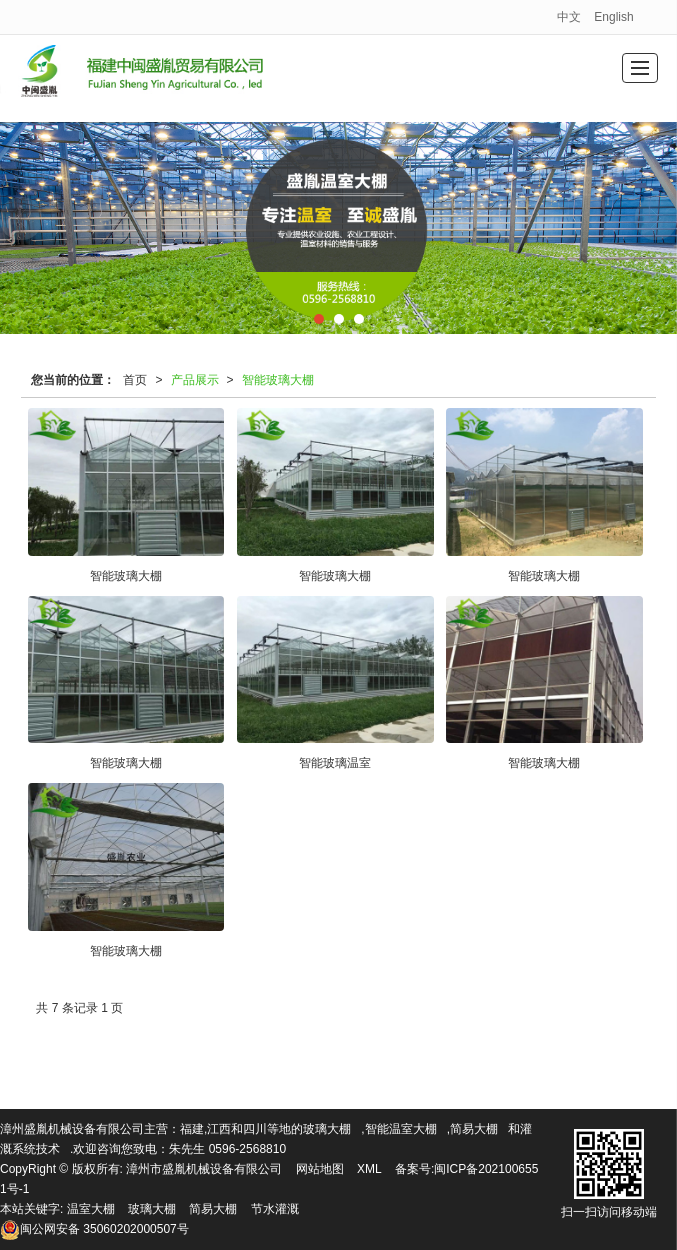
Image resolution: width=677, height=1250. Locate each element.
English (613, 17)
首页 (135, 380)
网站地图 (320, 1169)
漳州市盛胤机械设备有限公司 (204, 1169)
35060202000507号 (94, 1229)
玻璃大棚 (327, 1129)
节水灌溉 (275, 1209)
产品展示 (195, 380)
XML (369, 1169)
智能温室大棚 (401, 1129)
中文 (569, 17)
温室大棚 (91, 1209)
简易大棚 (474, 1129)
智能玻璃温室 (335, 763)
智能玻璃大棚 (278, 380)
